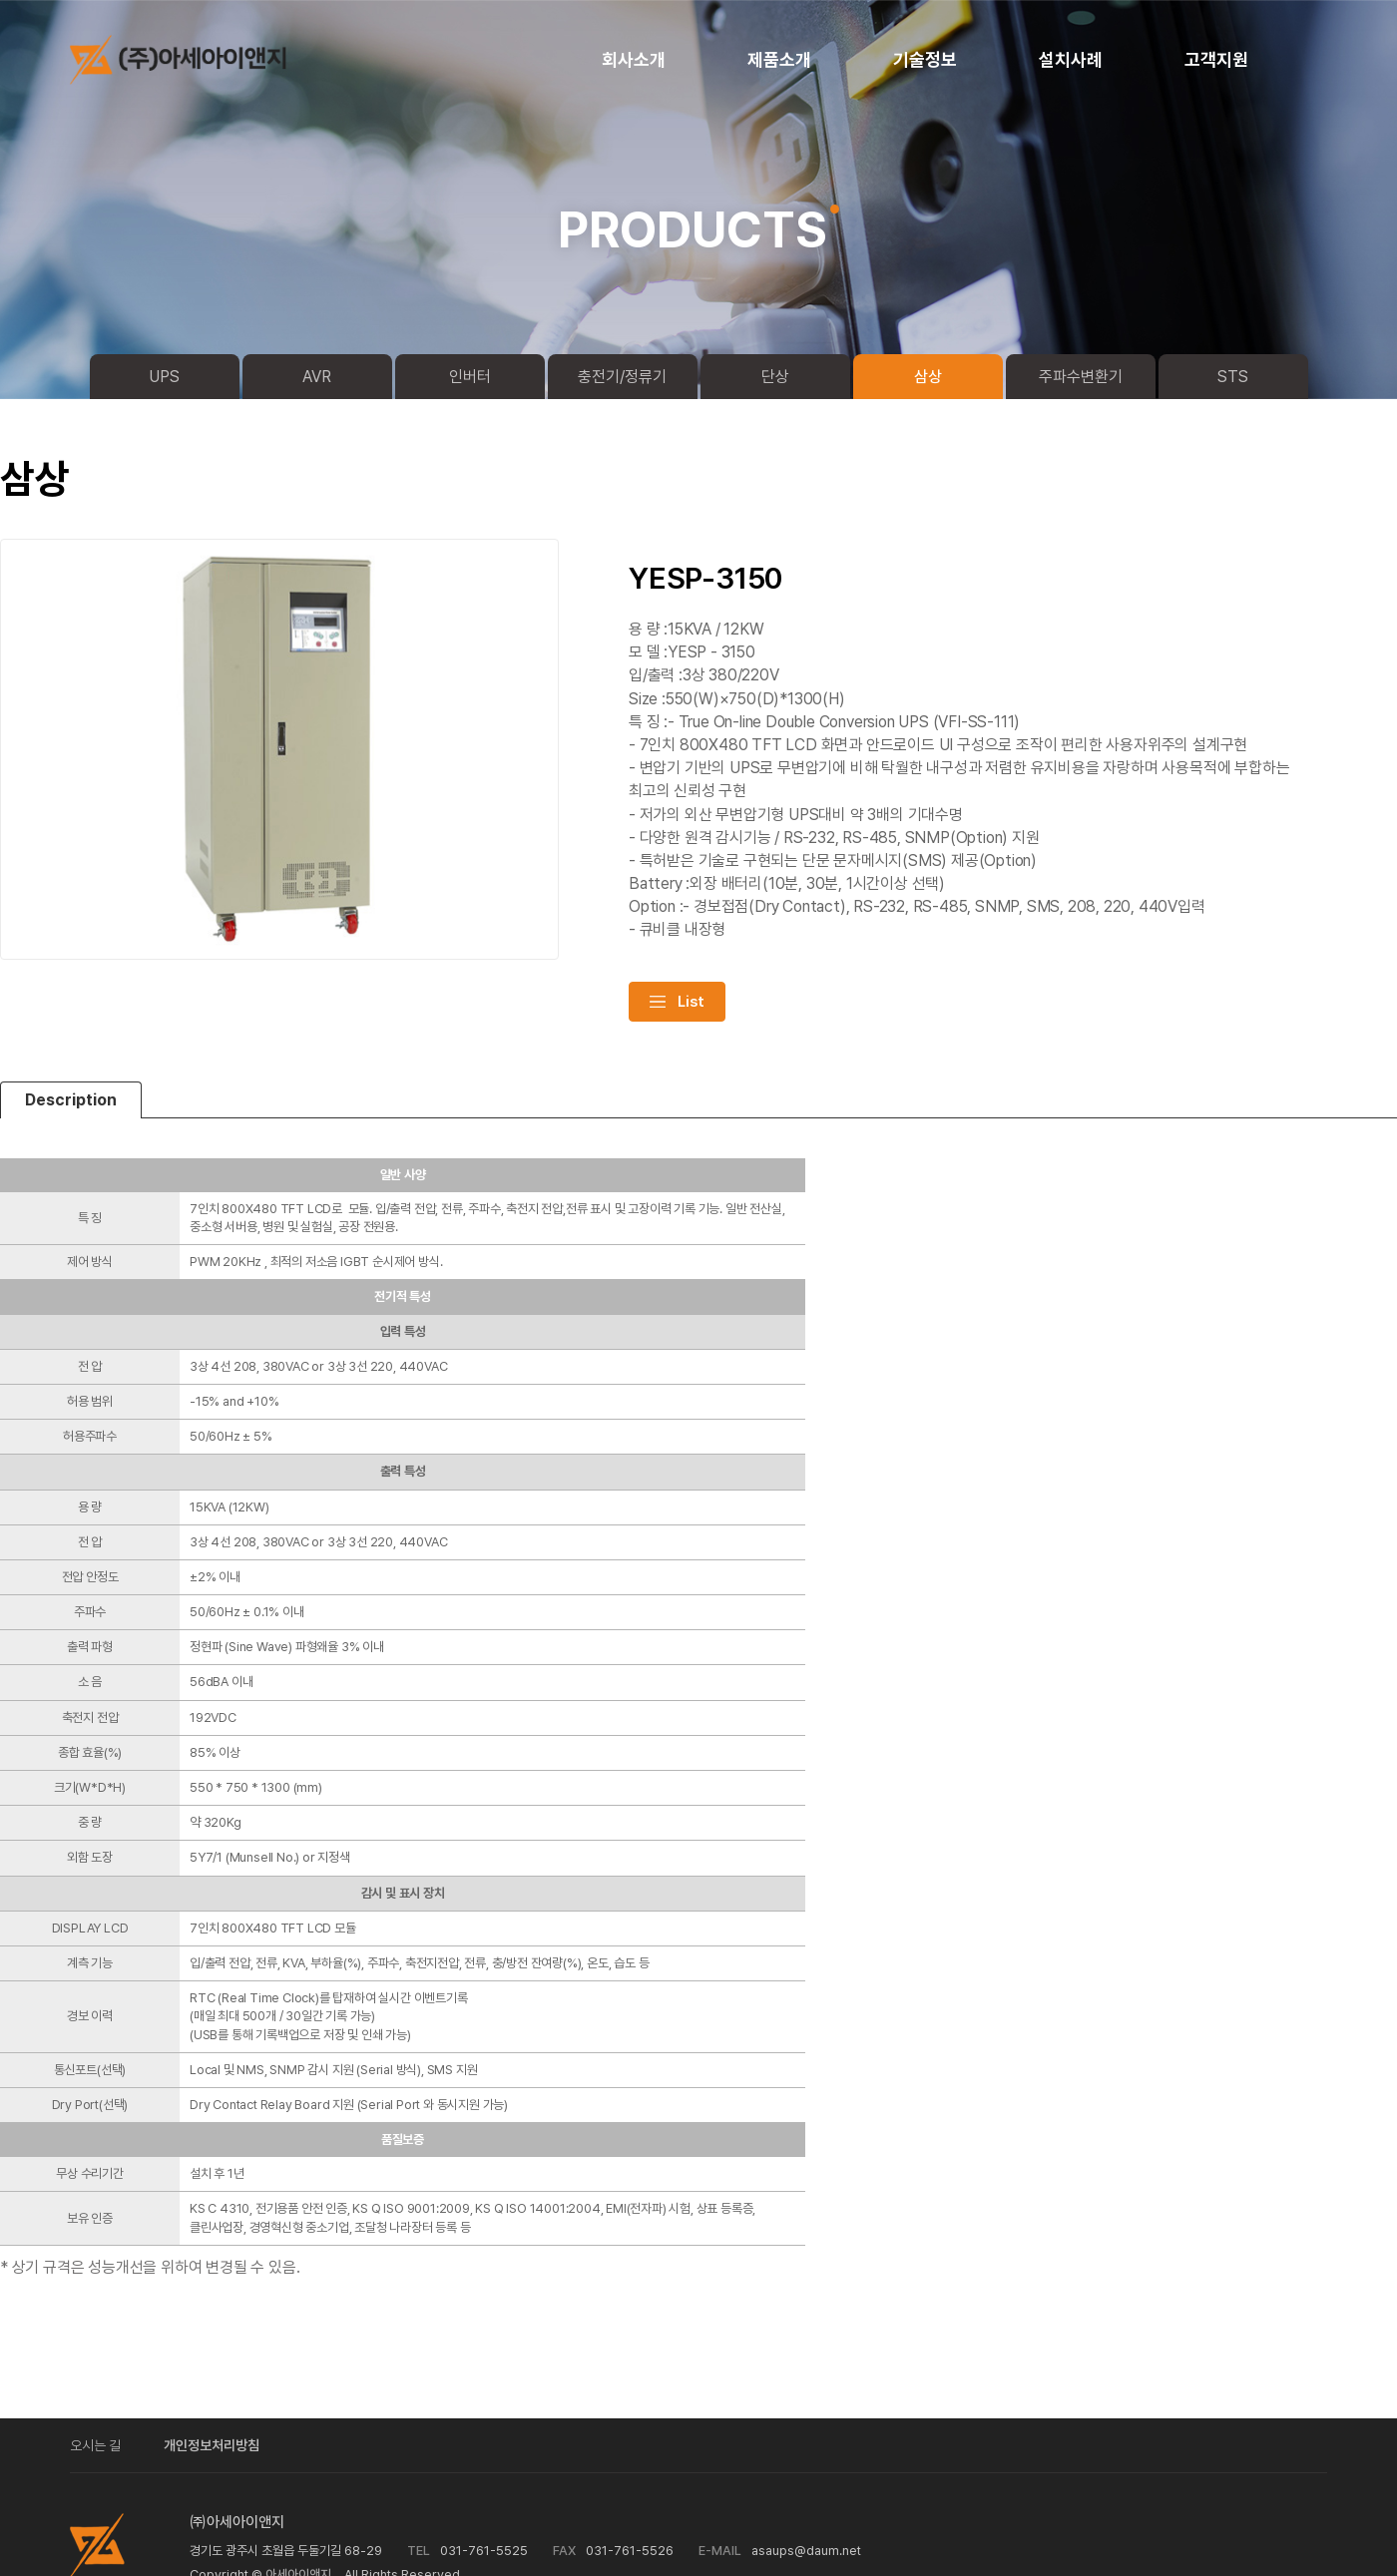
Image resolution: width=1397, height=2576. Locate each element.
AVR (316, 376)
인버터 (470, 376)
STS (1232, 376)
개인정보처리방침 (211, 2445)
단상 (775, 376)
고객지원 (1216, 59)
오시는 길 (95, 2445)
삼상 (928, 376)
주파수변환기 (1081, 376)
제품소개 (779, 59)
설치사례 (1071, 59)
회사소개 (634, 59)
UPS (164, 376)
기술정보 (925, 59)
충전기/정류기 (622, 376)
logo (194, 60)
